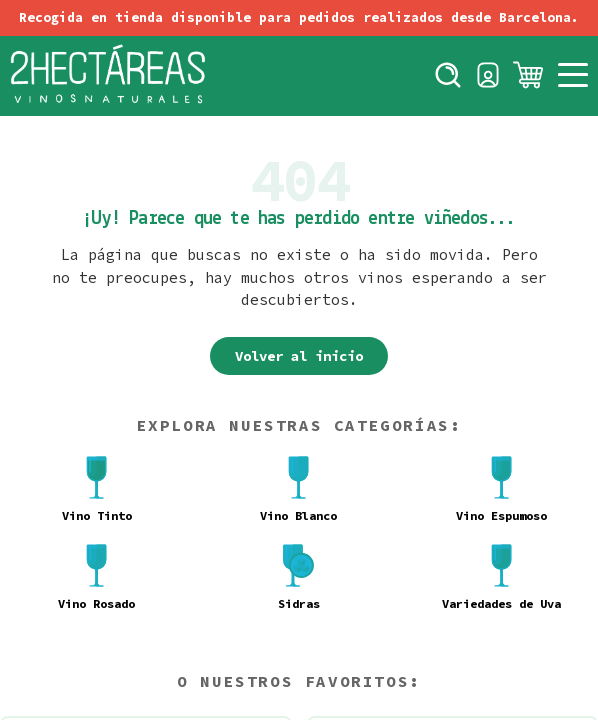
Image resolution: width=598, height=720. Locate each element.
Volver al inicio (299, 356)
